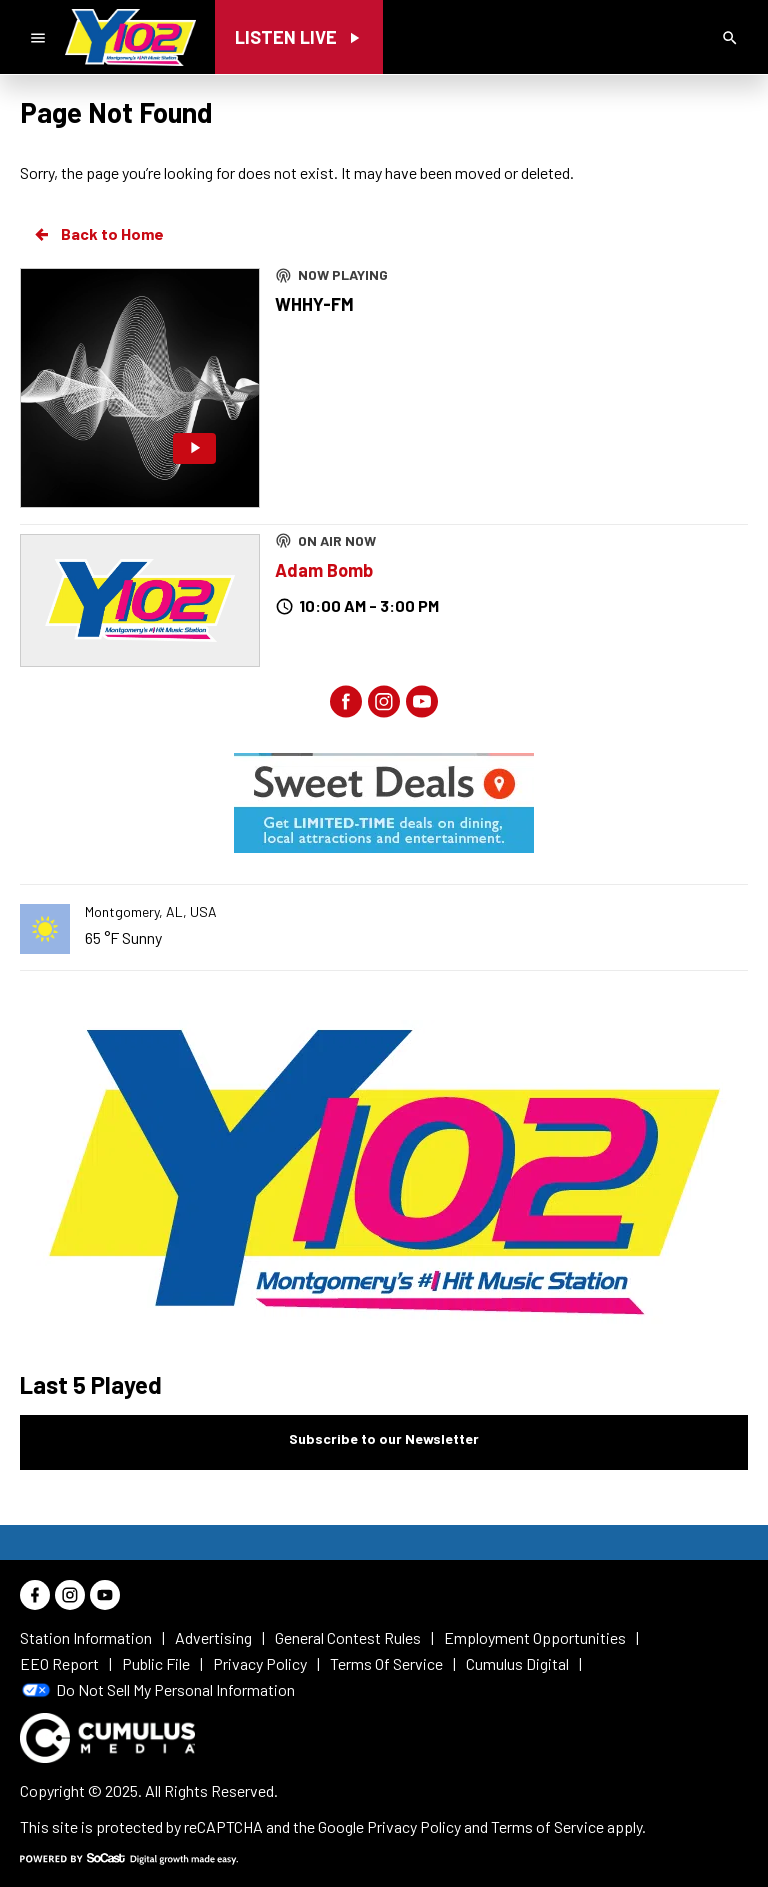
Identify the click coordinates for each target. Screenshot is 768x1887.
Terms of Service (547, 1826)
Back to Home (98, 234)
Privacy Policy (414, 1826)
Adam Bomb (324, 570)
